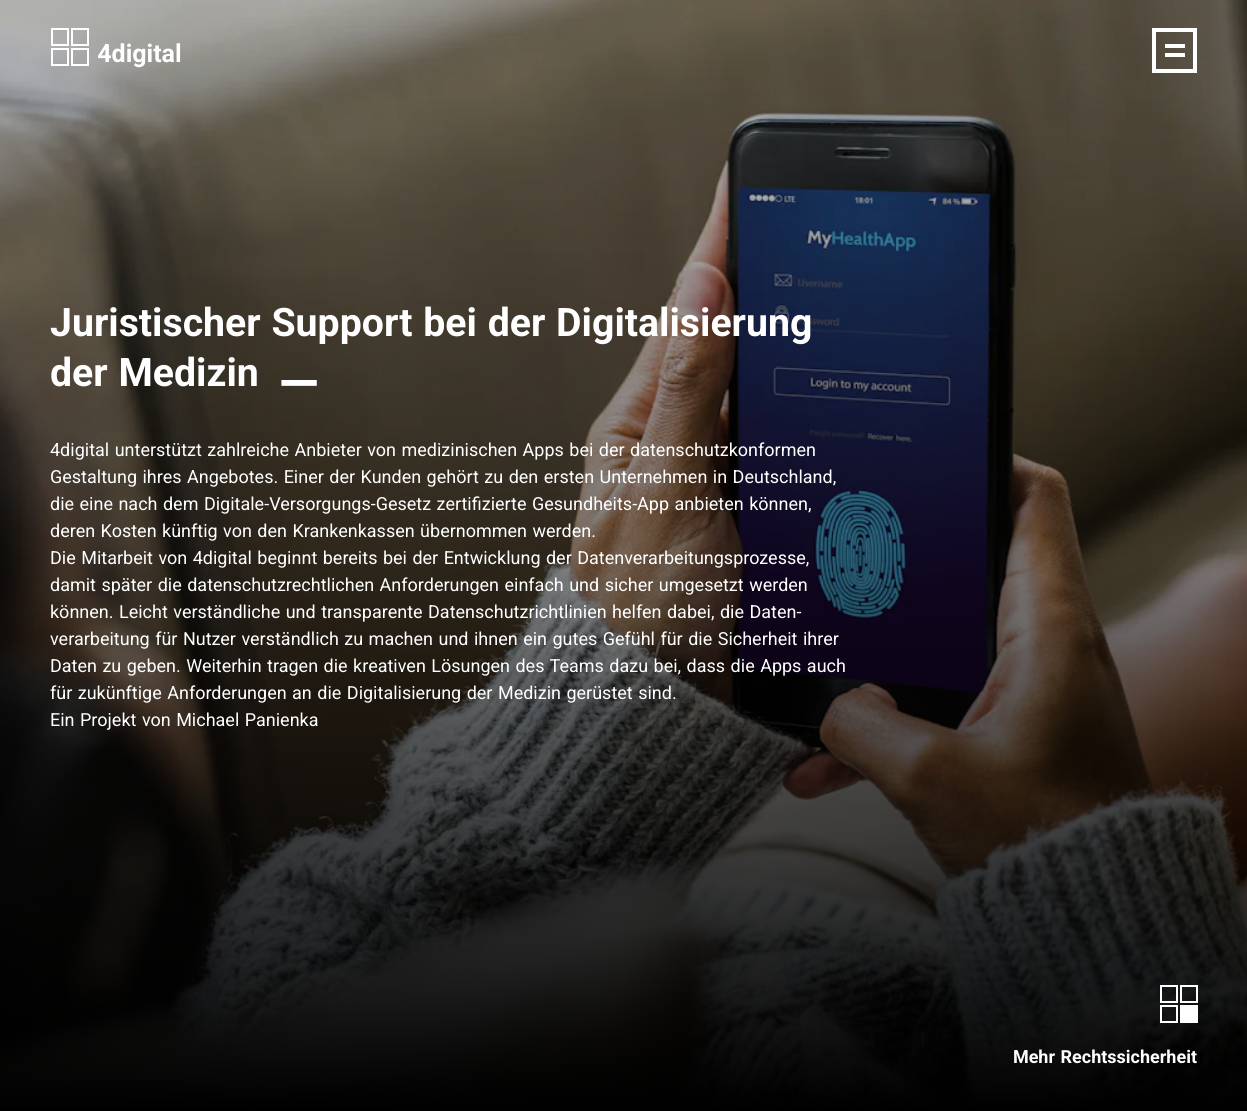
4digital (116, 48)
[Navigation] (1174, 50)
